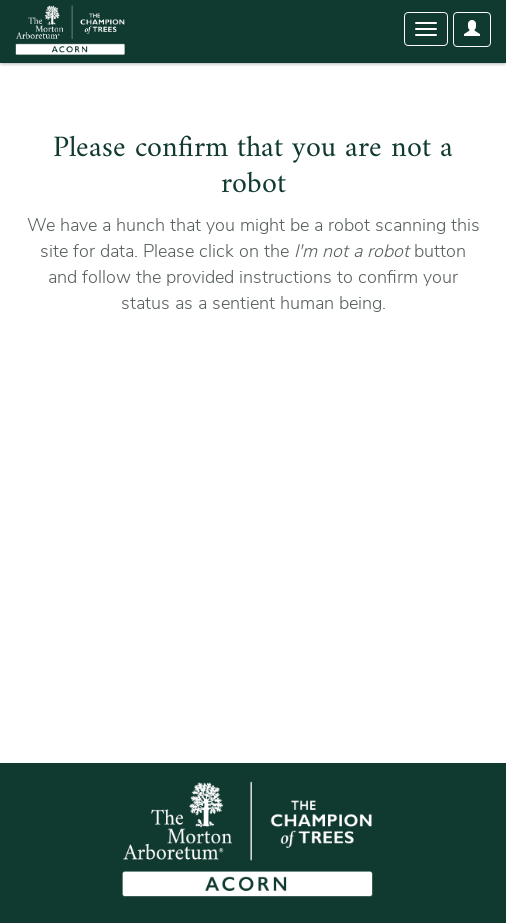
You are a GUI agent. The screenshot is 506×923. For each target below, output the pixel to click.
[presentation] (192, 379)
